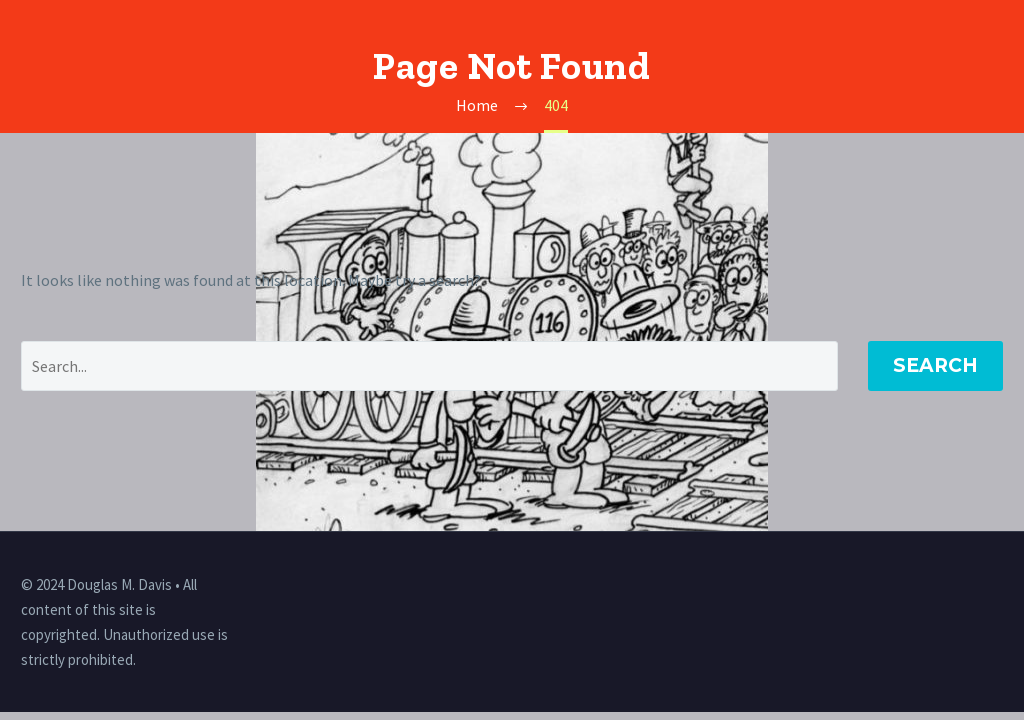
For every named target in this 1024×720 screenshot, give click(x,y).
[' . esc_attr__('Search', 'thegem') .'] (429, 366)
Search (935, 365)
